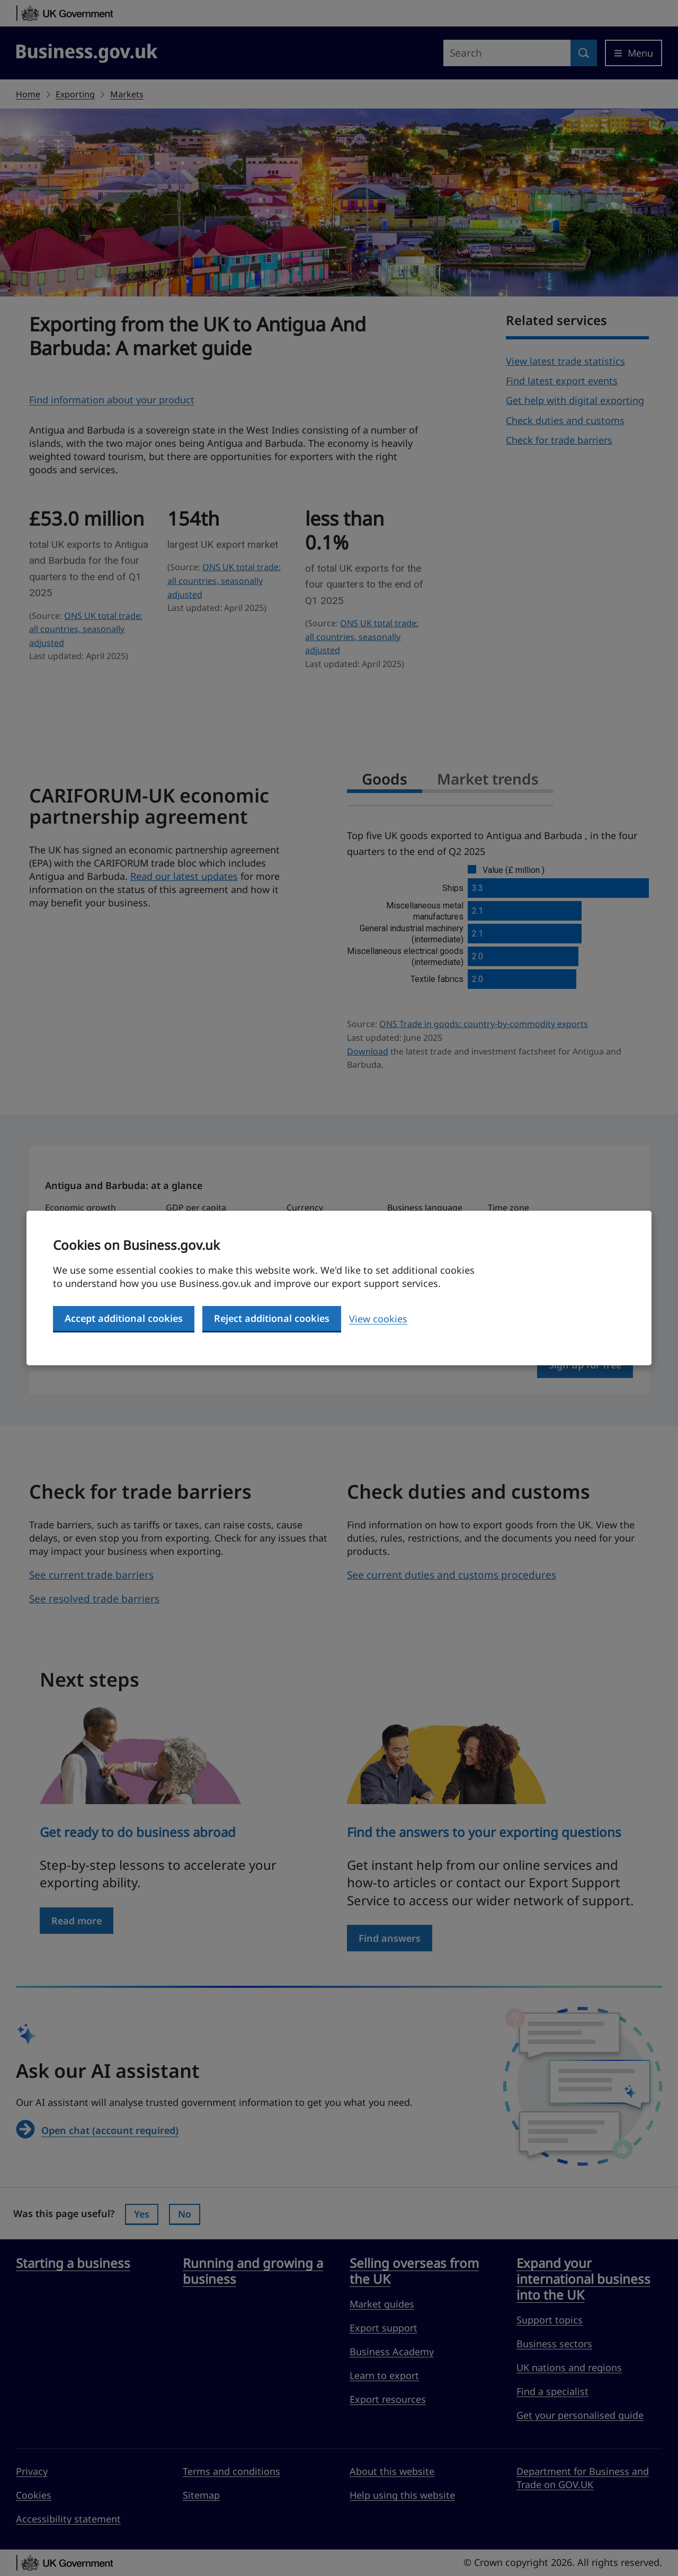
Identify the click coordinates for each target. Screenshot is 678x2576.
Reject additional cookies (271, 1318)
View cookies (378, 1318)
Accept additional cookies (124, 1318)
